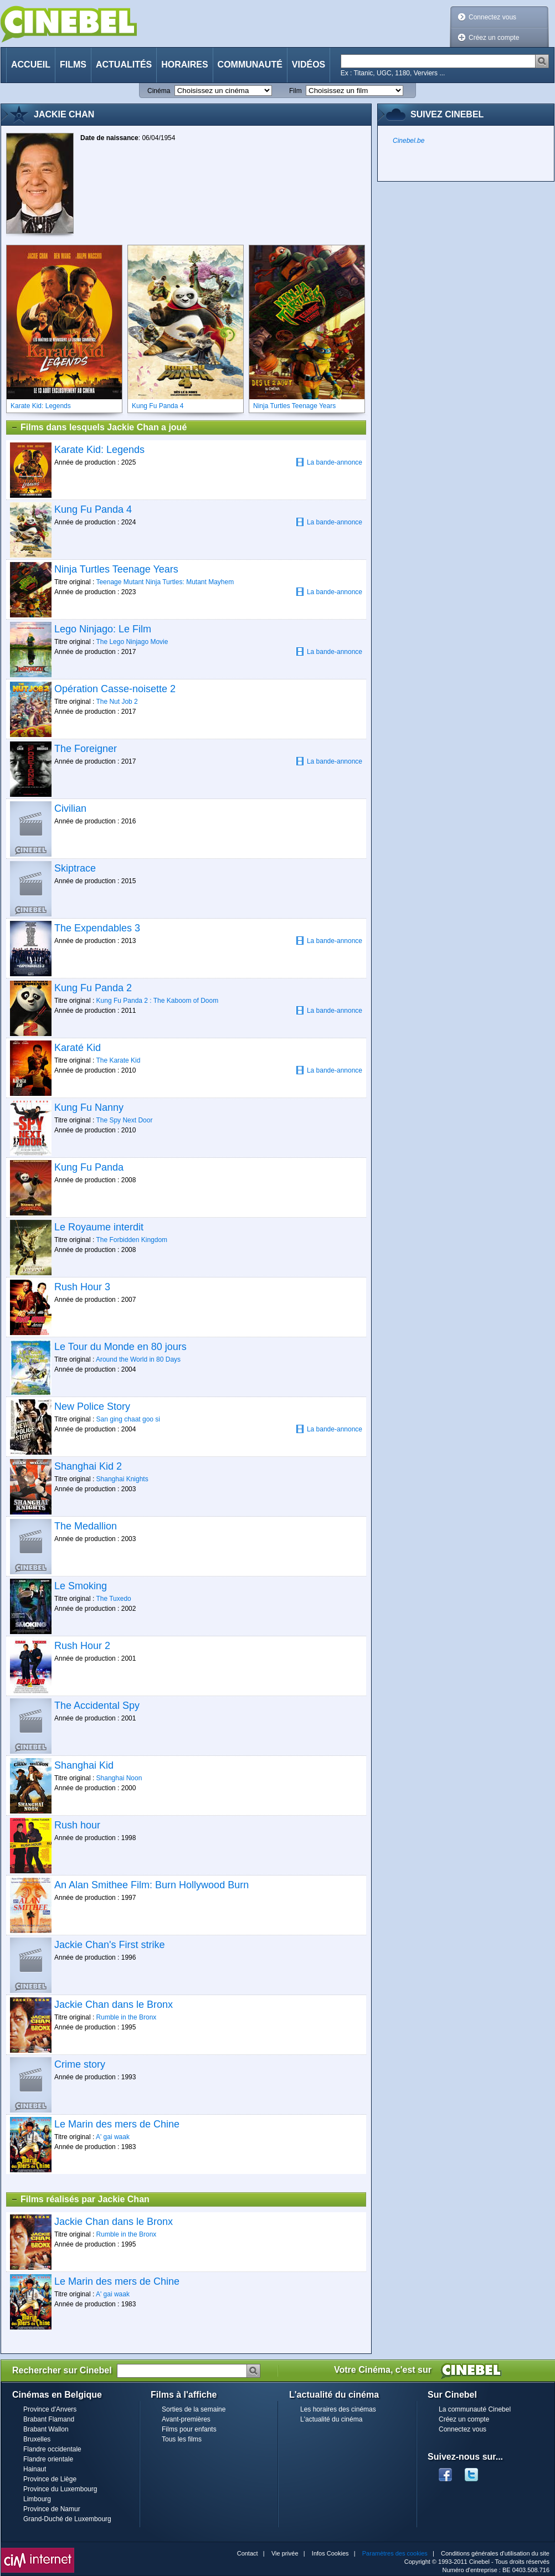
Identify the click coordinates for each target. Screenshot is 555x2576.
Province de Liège (49, 2479)
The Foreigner (85, 748)
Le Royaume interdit (98, 1227)
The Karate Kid (118, 1060)
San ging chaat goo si (128, 1419)
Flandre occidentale (52, 2449)
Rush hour (77, 1825)
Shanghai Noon (119, 1778)
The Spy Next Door (124, 1120)
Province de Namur (51, 2509)
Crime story (79, 2064)
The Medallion (85, 1526)
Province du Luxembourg (60, 2489)
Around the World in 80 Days (138, 1359)
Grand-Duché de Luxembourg (67, 2519)
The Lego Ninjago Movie (132, 642)
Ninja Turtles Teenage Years (116, 569)
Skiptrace (75, 868)
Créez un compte (494, 38)
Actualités (124, 64)
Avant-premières (186, 2419)
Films (73, 64)
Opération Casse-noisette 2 (115, 688)
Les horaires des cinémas (338, 2409)
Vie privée (285, 2553)
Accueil (30, 64)
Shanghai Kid (84, 1765)
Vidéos (308, 64)
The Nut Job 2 (116, 701)
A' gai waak (113, 2137)
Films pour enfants (189, 2429)
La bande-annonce (329, 462)
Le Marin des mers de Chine (116, 2124)
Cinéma (158, 91)
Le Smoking (80, 1585)
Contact (247, 2553)
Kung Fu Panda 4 (93, 509)
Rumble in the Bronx (126, 2017)
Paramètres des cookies (395, 2553)
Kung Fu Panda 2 (93, 987)
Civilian (70, 808)
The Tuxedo (113, 1599)
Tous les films (182, 2439)
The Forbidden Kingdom (131, 1240)
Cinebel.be (408, 141)
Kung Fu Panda (89, 1167)
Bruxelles (36, 2439)
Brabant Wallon (46, 2429)
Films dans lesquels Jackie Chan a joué (99, 427)
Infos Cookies (330, 2553)
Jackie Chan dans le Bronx (113, 2004)
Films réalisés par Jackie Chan (80, 2199)
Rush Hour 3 (82, 1286)
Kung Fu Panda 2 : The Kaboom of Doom (157, 1000)
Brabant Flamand (48, 2419)
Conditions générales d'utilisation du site (495, 2553)
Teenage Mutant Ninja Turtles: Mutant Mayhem (165, 582)
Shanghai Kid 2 (88, 1466)
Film (295, 91)
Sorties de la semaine (193, 2409)
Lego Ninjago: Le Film (102, 629)
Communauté (250, 64)
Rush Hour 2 (82, 1645)
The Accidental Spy (97, 1705)
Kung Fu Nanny (89, 1107)
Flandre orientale (48, 2459)
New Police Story (92, 1406)
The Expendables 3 (97, 928)
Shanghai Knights (122, 1479)
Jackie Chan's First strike (109, 1944)
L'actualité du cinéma (331, 2419)
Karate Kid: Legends (99, 449)
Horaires (184, 64)
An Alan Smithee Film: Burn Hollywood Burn (151, 1884)
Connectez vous (492, 17)
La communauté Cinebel (475, 2409)
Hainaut (34, 2469)
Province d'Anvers (49, 2409)
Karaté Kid (77, 1047)
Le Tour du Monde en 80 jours (120, 1346)
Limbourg (37, 2499)
